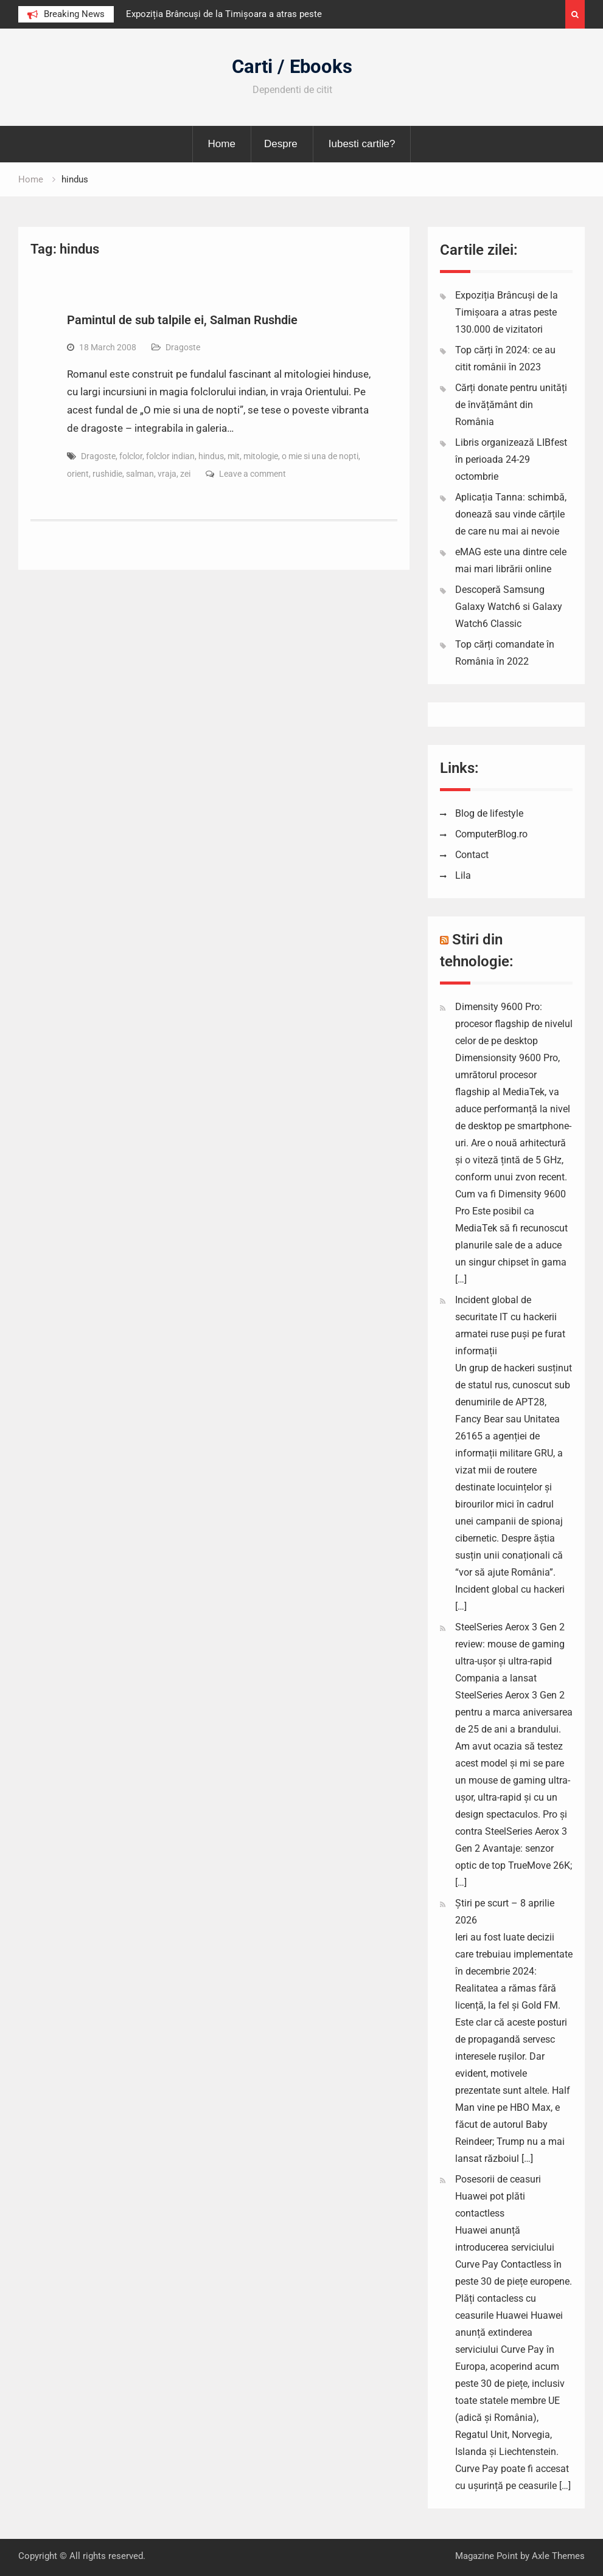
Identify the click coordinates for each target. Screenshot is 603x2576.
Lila (463, 875)
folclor (130, 456)
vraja (167, 474)
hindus (211, 456)
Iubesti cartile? (362, 144)
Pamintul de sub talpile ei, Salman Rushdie (182, 320)
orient (78, 474)
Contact (472, 854)
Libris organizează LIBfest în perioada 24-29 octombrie (511, 459)
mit (234, 456)
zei (185, 474)
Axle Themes (558, 2555)
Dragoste (183, 347)
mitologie (260, 456)
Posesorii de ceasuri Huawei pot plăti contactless (498, 2196)
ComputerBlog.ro (491, 834)
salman (140, 474)
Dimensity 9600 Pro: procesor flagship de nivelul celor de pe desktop (514, 1024)
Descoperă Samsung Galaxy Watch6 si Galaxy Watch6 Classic (508, 606)
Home (221, 144)
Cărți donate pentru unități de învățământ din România (511, 405)
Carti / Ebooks (292, 66)
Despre (281, 144)
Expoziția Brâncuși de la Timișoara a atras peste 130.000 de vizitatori (506, 312)
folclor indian (170, 456)
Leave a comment (252, 474)
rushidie (107, 474)
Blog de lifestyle (489, 813)
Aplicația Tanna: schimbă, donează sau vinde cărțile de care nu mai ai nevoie (510, 514)
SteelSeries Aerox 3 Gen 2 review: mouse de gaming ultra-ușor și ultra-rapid (510, 1644)
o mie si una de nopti (320, 456)
